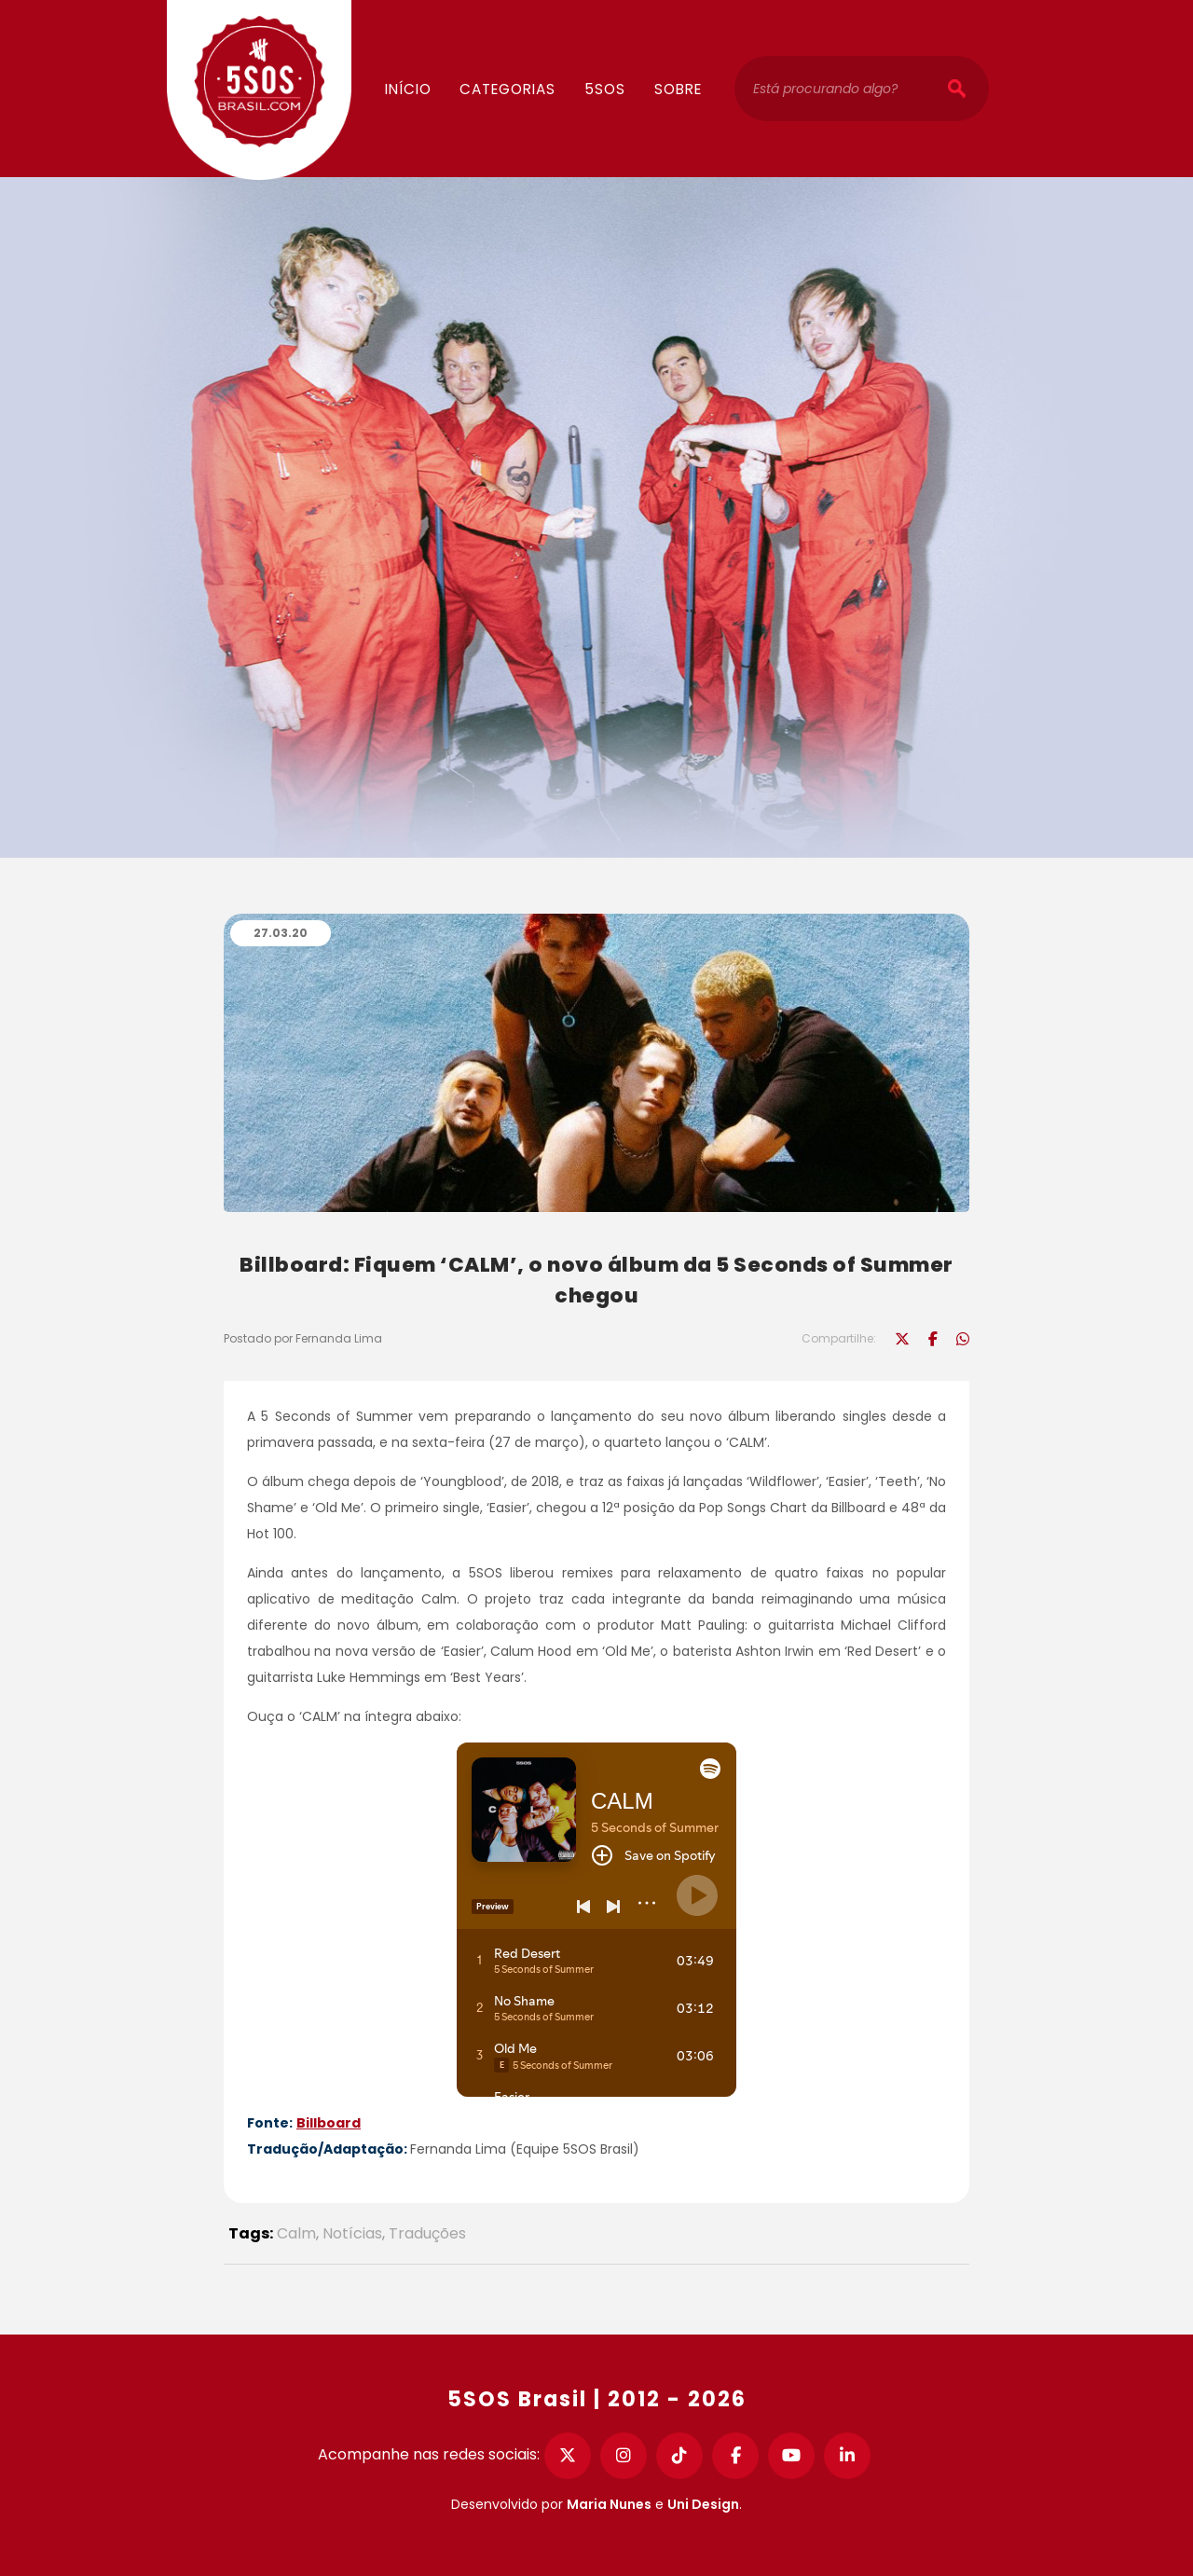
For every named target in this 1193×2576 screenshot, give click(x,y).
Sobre (678, 89)
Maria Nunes (609, 2504)
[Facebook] (735, 2455)
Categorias (507, 89)
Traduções (427, 2233)
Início (408, 89)
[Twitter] (567, 2455)
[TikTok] (679, 2455)
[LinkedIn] (847, 2455)
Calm (296, 2233)
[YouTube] (791, 2455)
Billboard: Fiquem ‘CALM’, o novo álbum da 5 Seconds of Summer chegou (596, 1280)
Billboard (328, 2123)
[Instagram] (623, 2455)
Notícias (352, 2233)
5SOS (604, 89)
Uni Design (703, 2504)
